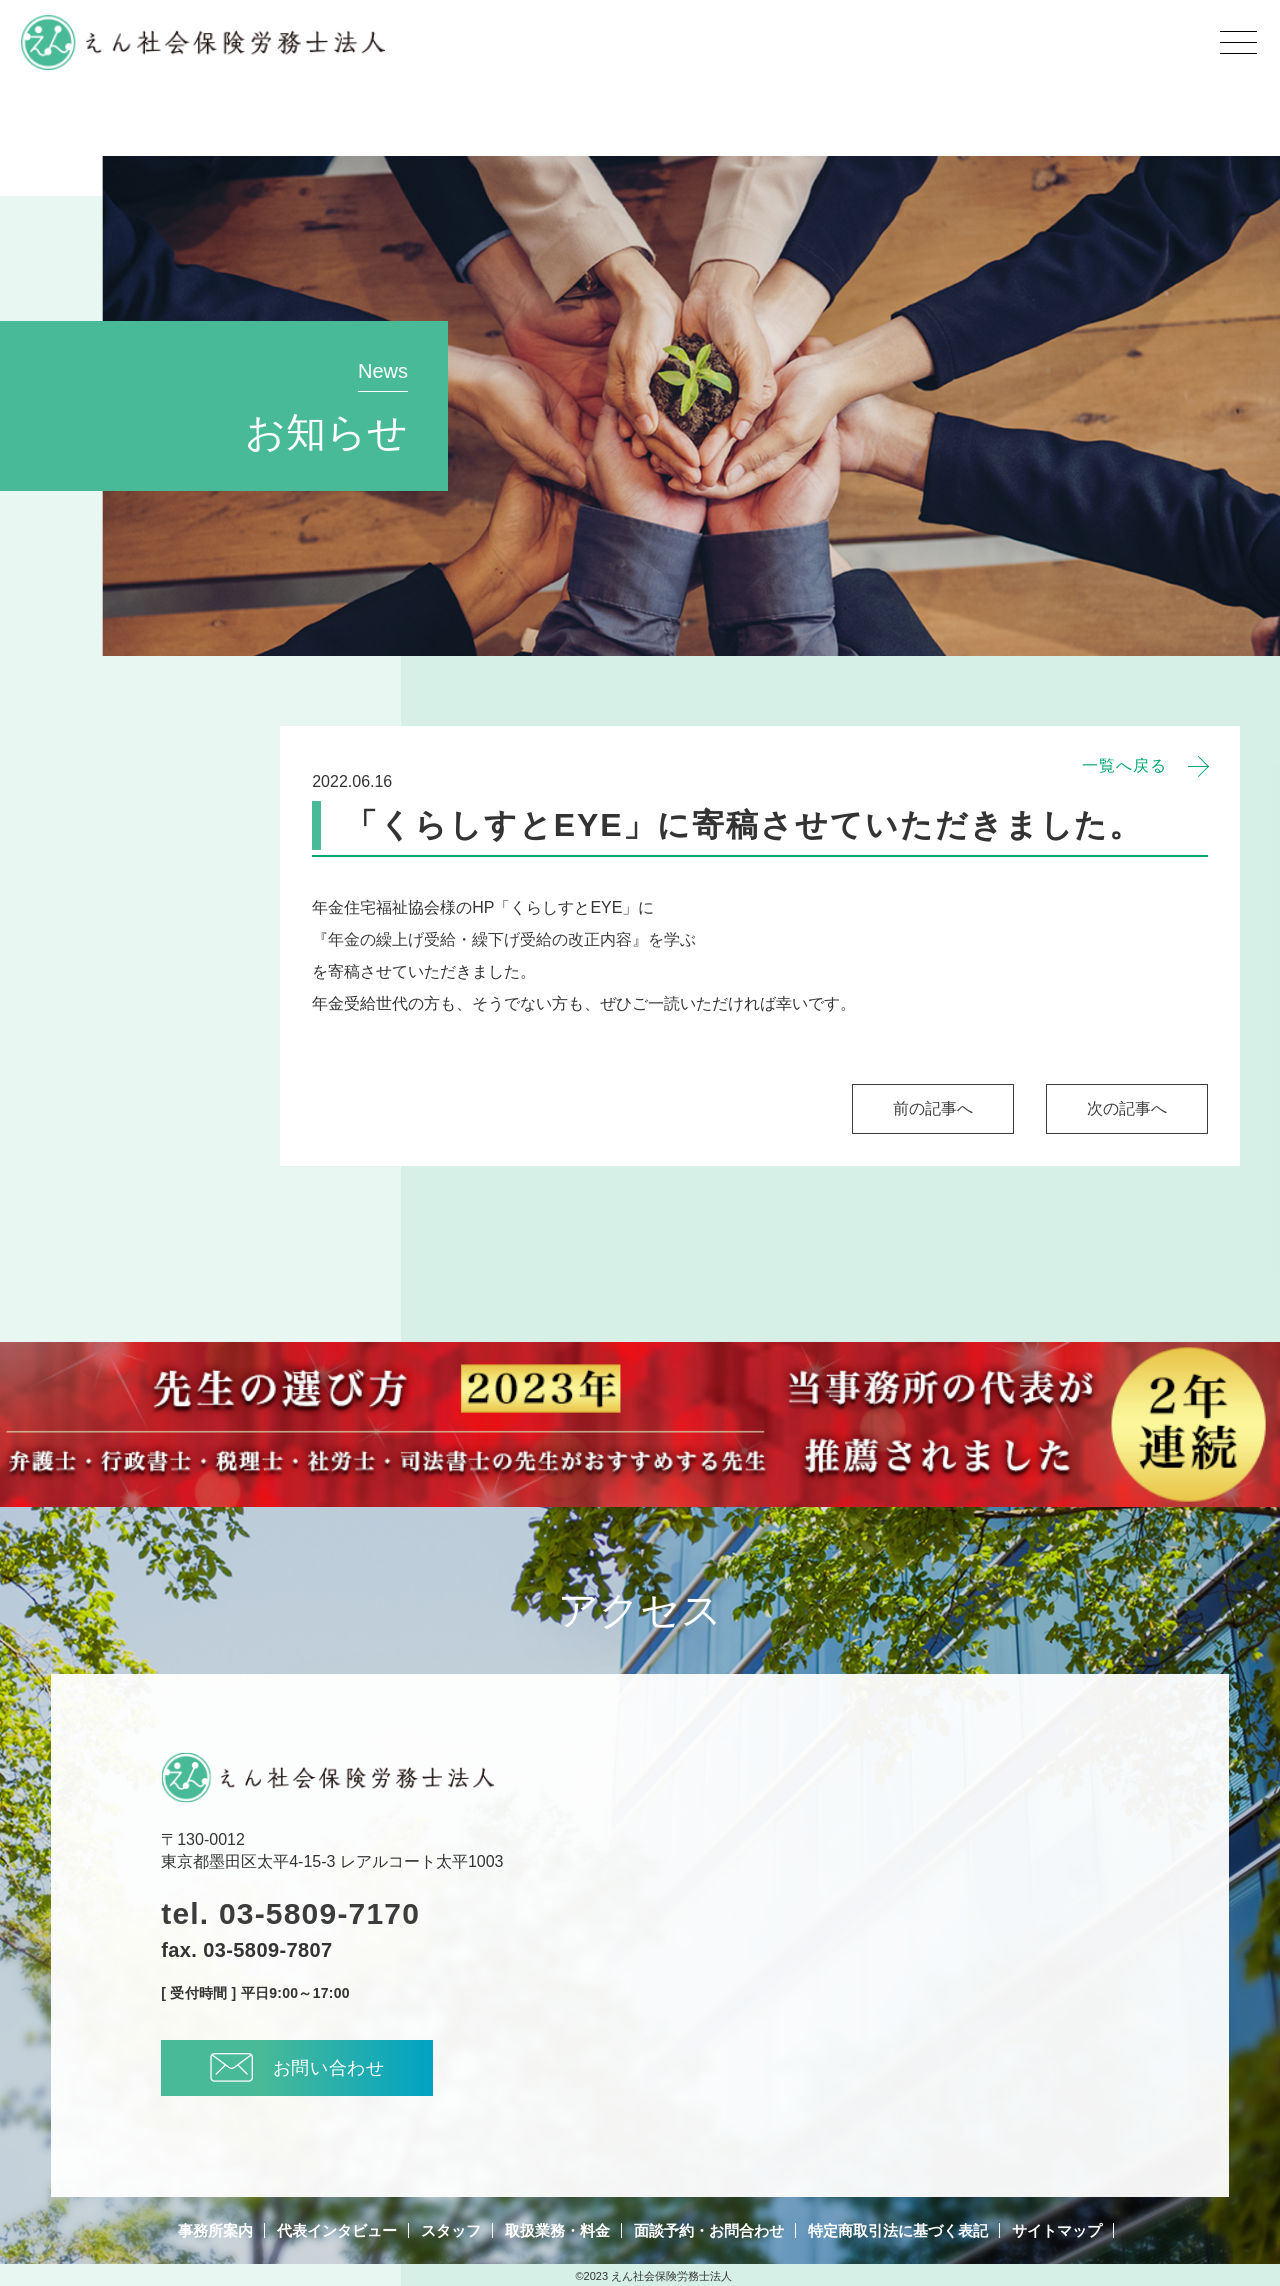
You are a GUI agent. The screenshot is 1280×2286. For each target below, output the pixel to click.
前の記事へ (933, 1108)
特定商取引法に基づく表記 (898, 2230)
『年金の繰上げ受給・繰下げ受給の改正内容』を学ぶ (504, 939)
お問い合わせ (297, 2067)
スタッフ (451, 2230)
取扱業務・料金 (557, 2230)
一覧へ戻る (1124, 766)
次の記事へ (1127, 1108)
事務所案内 (215, 2230)
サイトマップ (1057, 2230)
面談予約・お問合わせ (709, 2230)
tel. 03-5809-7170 (290, 1914)
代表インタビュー (337, 2230)
